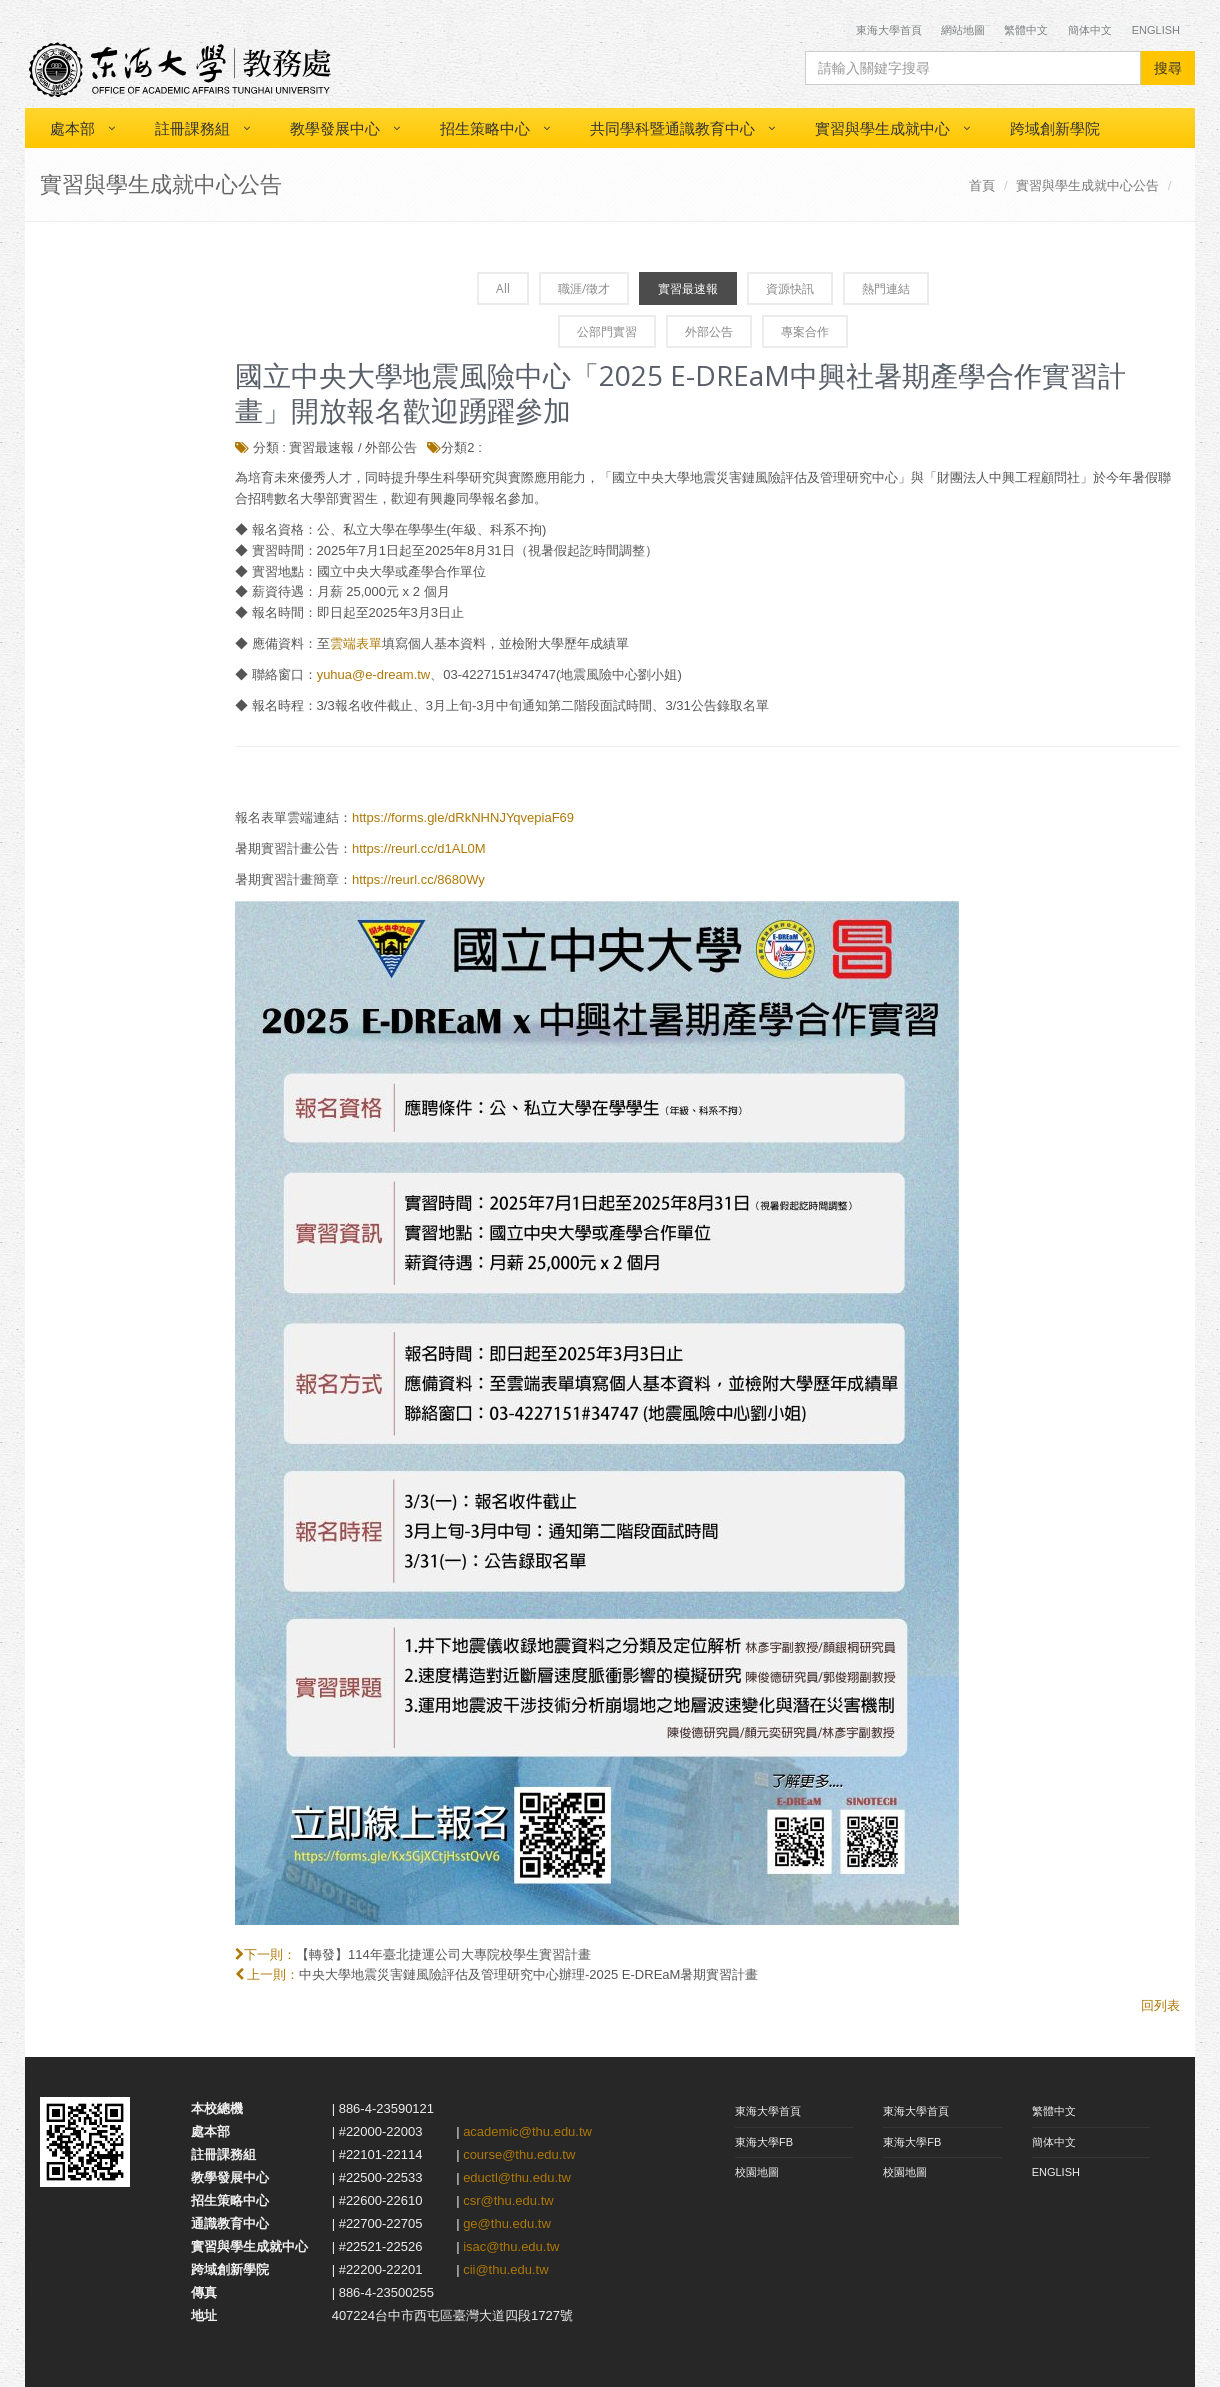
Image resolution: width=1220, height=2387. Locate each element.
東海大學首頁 (890, 30)
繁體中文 (1026, 30)
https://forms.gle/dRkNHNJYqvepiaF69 (463, 817)
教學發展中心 (335, 128)
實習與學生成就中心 (882, 128)
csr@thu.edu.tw (508, 2200)
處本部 (72, 128)
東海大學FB (764, 2142)
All (503, 288)
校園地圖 (757, 2172)
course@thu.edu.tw (519, 2154)
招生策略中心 (485, 128)
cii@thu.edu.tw (505, 2269)
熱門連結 (886, 288)
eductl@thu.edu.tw (517, 2177)
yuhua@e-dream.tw (374, 674)
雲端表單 (356, 643)
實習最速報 (688, 288)
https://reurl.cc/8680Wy (418, 879)
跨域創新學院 (1055, 128)
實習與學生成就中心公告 (1087, 185)
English (1156, 30)
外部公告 (709, 331)
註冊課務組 (192, 128)
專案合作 (805, 331)
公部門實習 (607, 331)
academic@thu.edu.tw (527, 2131)
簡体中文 (1090, 30)
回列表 (1160, 2005)
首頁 (982, 185)
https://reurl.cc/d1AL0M (419, 848)
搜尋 (1168, 68)
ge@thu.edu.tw (507, 2223)
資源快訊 (790, 288)
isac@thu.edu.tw (511, 2246)
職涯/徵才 (584, 288)
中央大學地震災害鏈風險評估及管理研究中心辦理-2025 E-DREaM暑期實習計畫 (528, 1974)
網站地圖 (963, 30)
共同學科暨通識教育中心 (672, 128)
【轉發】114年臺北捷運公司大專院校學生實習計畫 (443, 1954)
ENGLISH (1056, 2172)
